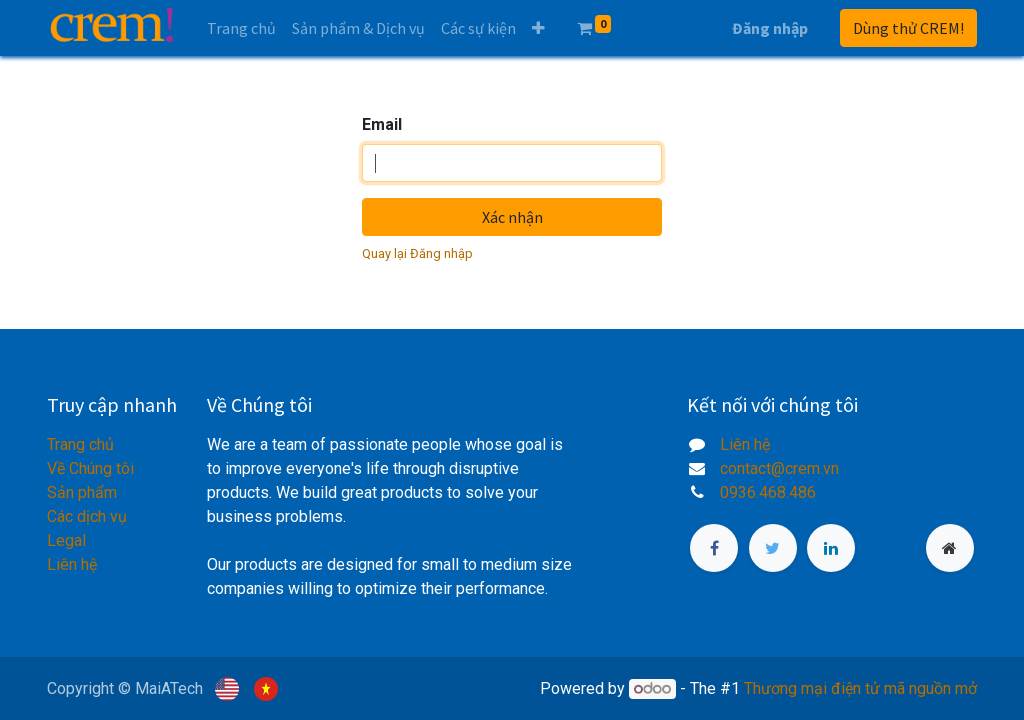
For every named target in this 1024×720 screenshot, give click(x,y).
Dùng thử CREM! (908, 28)
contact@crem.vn (779, 468)
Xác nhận (512, 217)
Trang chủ (80, 444)
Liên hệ (72, 564)
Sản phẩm (82, 492)
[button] (538, 28)
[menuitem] (241, 28)
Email (382, 124)
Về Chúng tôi (90, 468)
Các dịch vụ (87, 516)
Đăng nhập (770, 28)
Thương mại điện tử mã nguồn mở (860, 688)
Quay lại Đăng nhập (417, 253)
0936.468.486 (768, 492)
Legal (66, 540)
